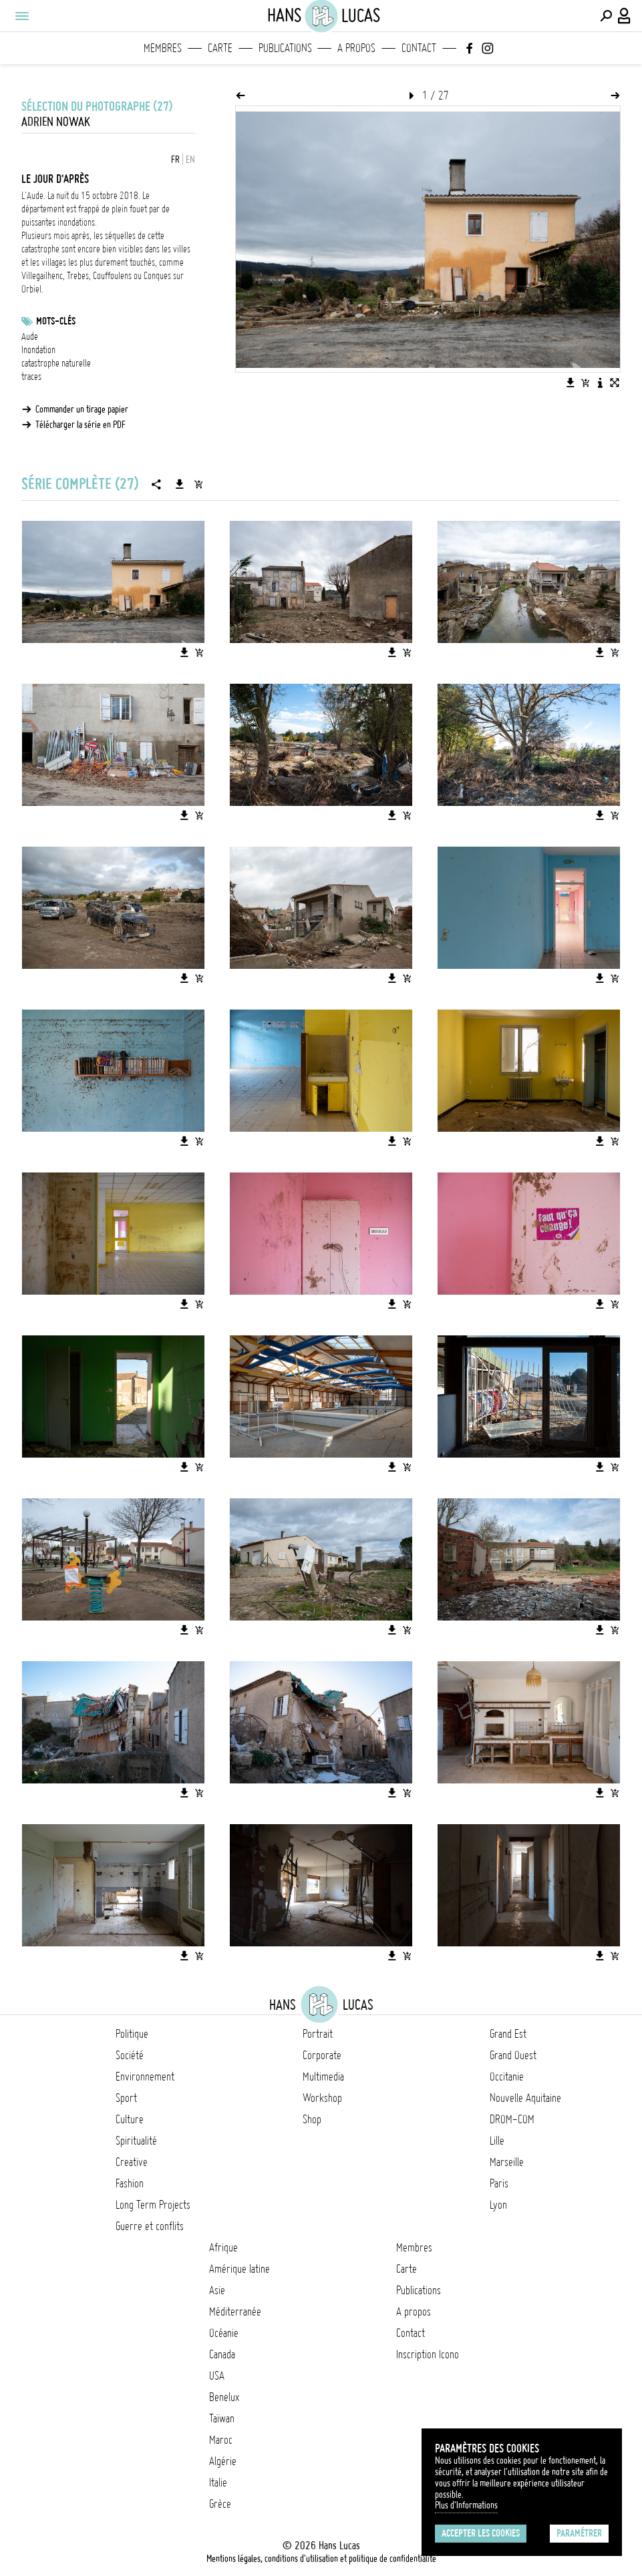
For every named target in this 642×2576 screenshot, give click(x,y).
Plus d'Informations (466, 2505)
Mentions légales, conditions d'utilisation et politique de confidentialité (321, 2559)
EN (190, 160)
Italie (218, 2482)
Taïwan (221, 2418)
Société (130, 2055)
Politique (132, 2034)
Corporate (322, 2055)
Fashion (130, 2183)
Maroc (220, 2439)
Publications (285, 48)
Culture (130, 2119)
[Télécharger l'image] (571, 383)
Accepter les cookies (481, 2533)
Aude (29, 337)
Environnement (145, 2076)
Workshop (322, 2098)
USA (216, 2375)
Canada (222, 2354)
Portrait (318, 2034)
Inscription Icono (427, 2354)
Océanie (223, 2333)
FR (175, 160)
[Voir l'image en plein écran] (615, 383)
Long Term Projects (153, 2204)
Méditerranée (235, 2311)
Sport (126, 2098)
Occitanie (507, 2076)
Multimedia (323, 2076)
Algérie (222, 2461)
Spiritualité (136, 2140)
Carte (220, 48)
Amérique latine (239, 2269)
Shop (312, 2119)
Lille (497, 2140)
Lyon (498, 2204)
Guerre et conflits (150, 2226)
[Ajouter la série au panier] (198, 484)
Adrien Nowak (55, 122)
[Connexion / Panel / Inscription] (624, 16)
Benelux (224, 2397)
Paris (499, 2183)
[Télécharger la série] (180, 484)
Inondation (38, 350)
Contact (419, 48)
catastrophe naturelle (56, 363)
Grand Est (508, 2034)
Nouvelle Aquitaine (525, 2098)
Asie (217, 2290)
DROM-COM (512, 2119)
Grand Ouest (513, 2055)
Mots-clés (55, 321)
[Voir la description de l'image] (600, 383)
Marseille (507, 2162)
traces (31, 377)
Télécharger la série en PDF (80, 425)
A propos (356, 48)
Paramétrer (579, 2533)
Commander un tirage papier (81, 409)
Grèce (220, 2504)
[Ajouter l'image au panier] (585, 383)
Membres (163, 48)
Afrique (223, 2247)
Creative (132, 2162)
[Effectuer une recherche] (606, 16)
